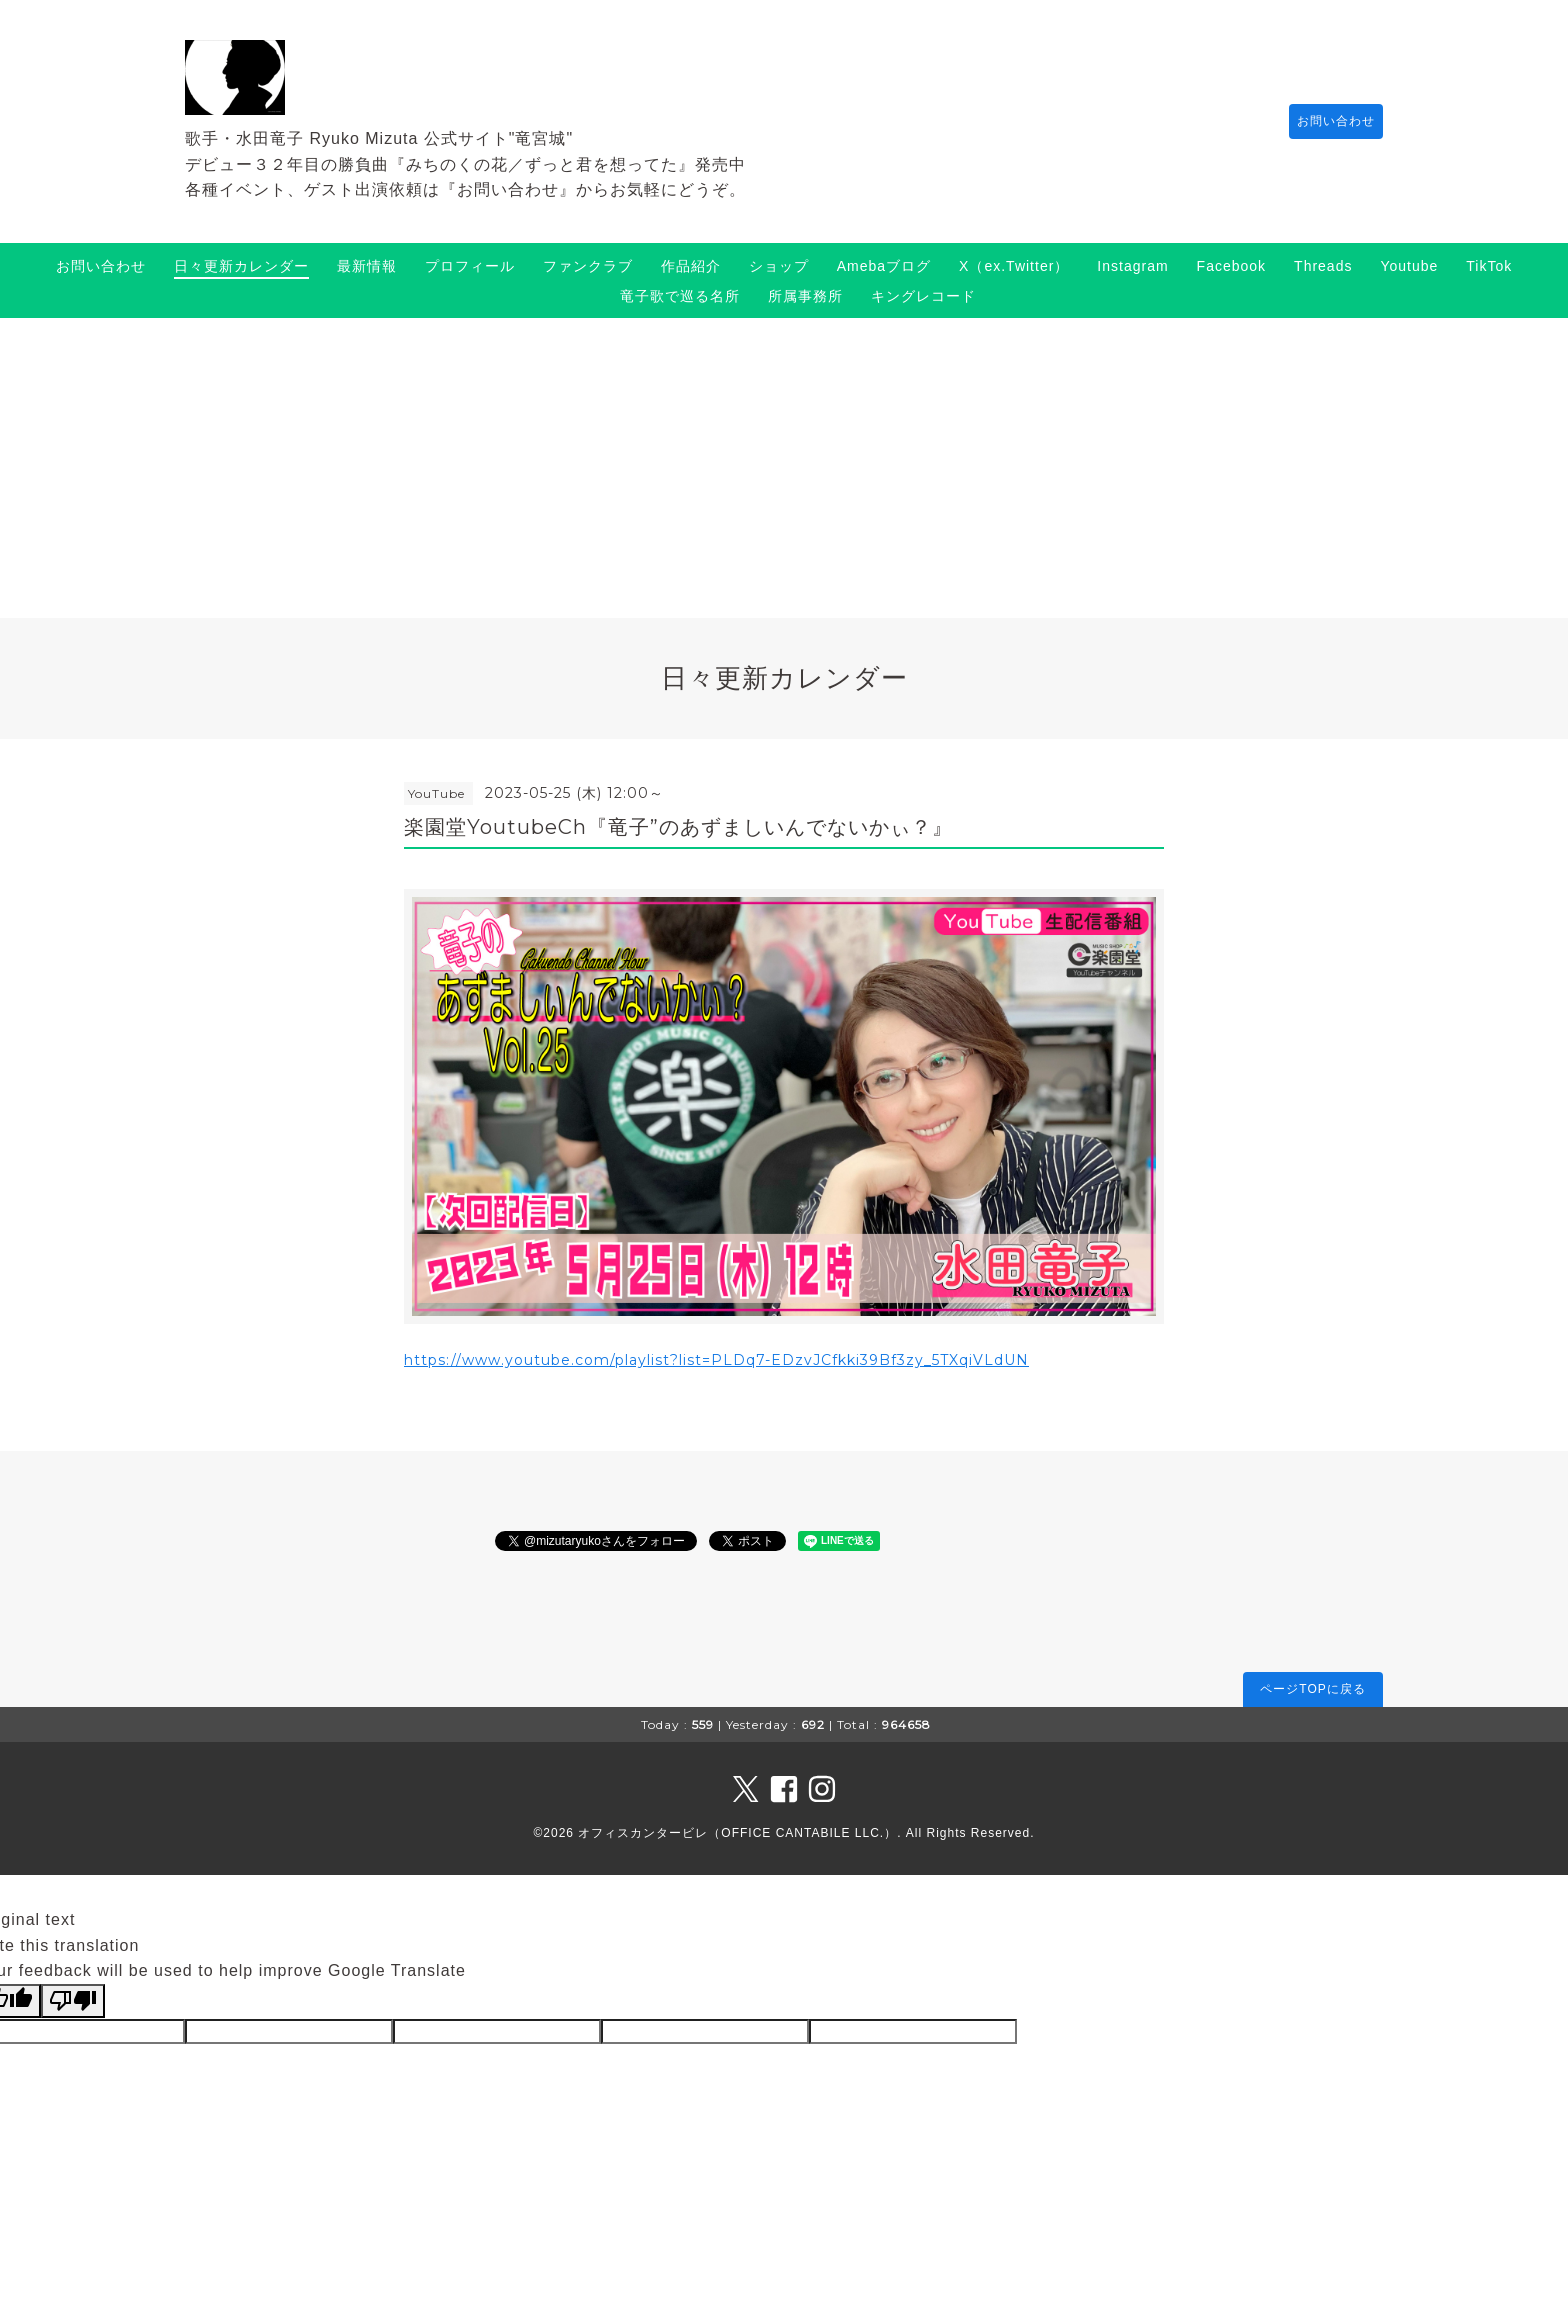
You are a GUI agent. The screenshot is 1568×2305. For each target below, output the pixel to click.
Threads (1323, 266)
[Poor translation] (73, 2001)
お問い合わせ (1326, 121)
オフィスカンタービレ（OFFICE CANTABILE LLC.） (737, 1833)
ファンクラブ (588, 266)
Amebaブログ (884, 266)
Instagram (1132, 266)
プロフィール (470, 266)
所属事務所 (805, 296)
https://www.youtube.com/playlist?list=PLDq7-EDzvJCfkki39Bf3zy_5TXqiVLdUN (716, 1360)
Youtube (1409, 266)
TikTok (1489, 266)
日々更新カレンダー (241, 266)
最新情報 (367, 266)
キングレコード (923, 296)
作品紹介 (691, 266)
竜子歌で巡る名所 (680, 296)
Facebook (1231, 266)
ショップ (779, 266)
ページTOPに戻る (1312, 1689)
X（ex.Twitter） (1014, 266)
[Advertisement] (784, 468)
